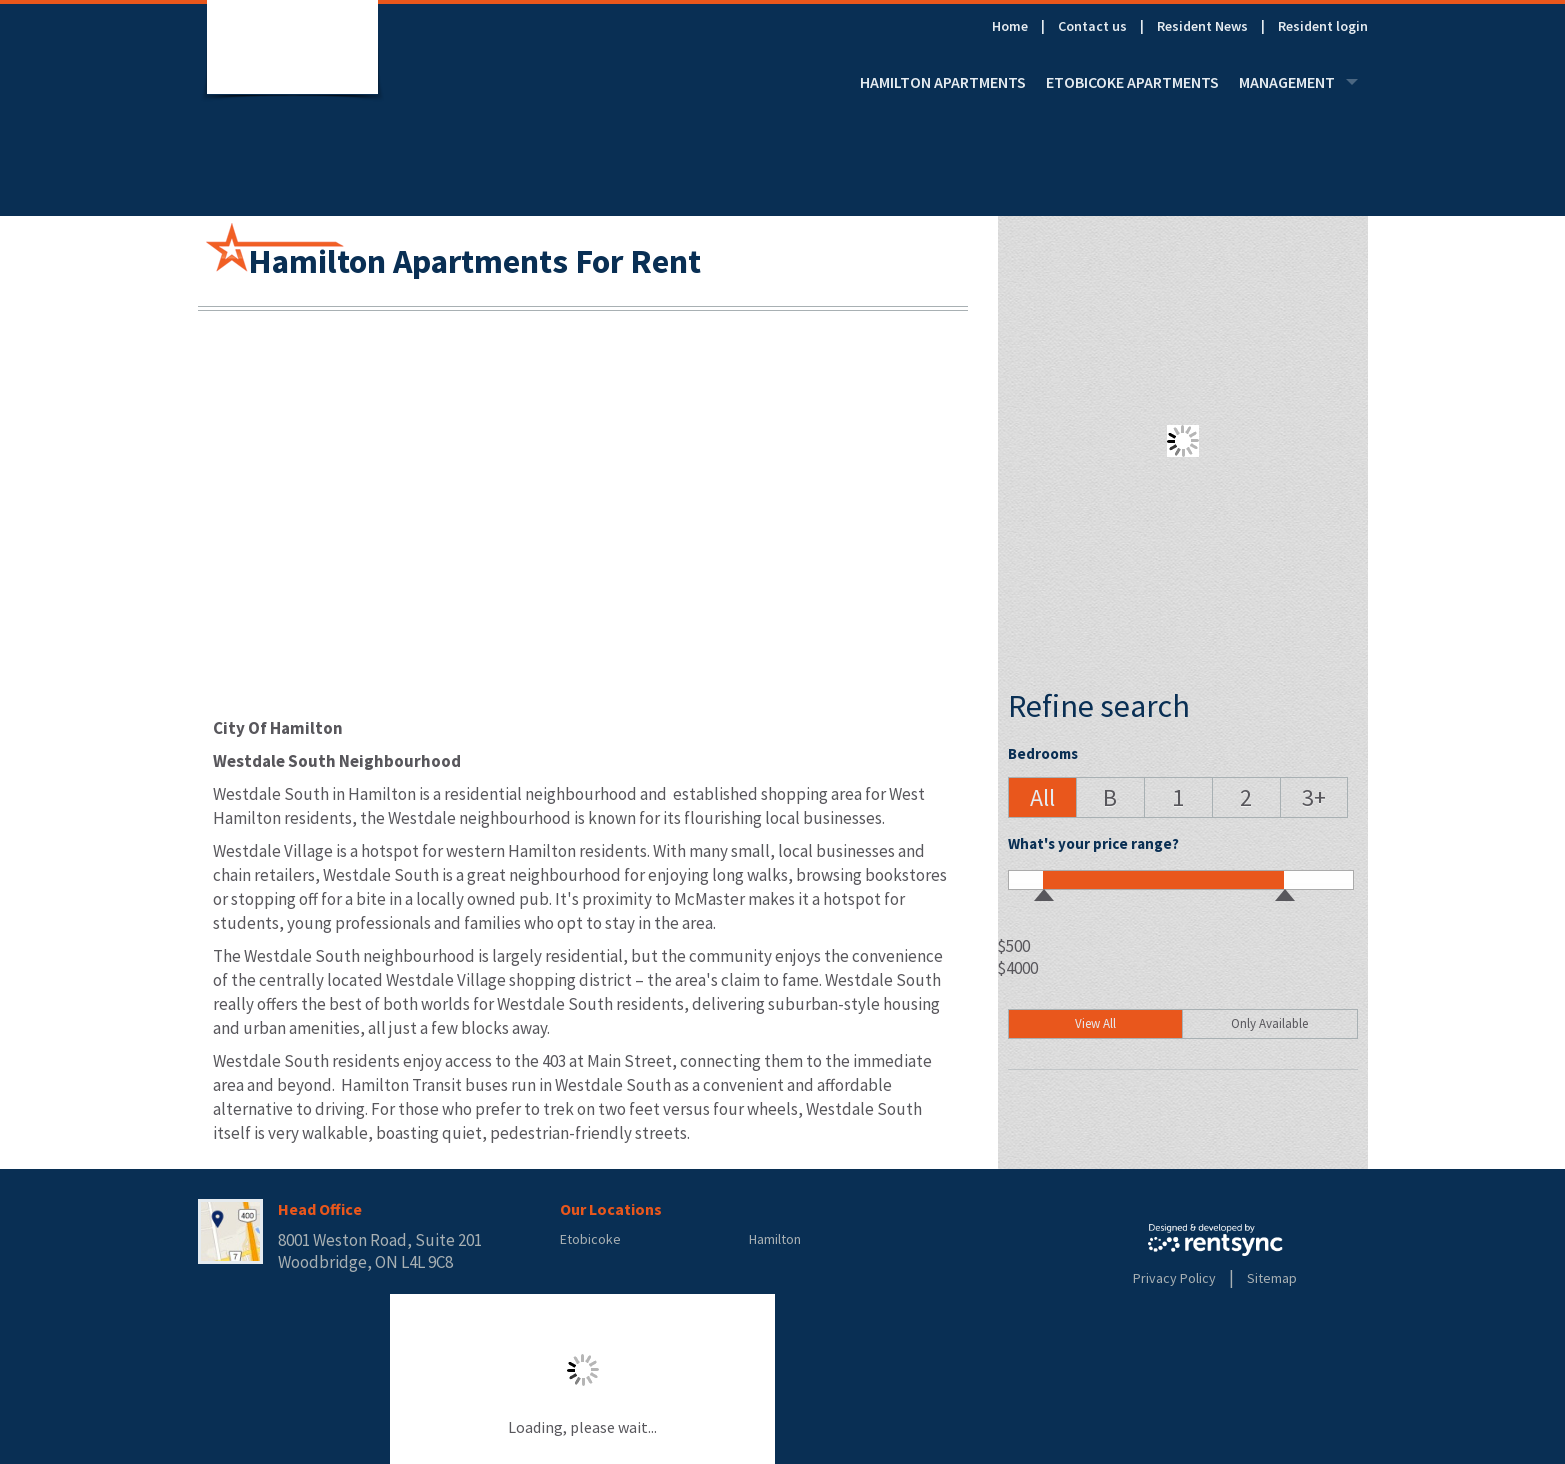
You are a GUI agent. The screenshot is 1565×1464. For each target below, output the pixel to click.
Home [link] (1010, 26)
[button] (1042, 797)
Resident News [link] (1202, 26)
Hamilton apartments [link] (943, 82)
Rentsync (1215, 1240)
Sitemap (1272, 1278)
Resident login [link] (1323, 26)
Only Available (1269, 1023)
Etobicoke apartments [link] (1132, 82)
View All (1095, 1023)
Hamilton (775, 1239)
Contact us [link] (1092, 26)
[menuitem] (1025, 26)
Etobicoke (590, 1239)
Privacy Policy (1174, 1278)
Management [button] (1298, 82)
